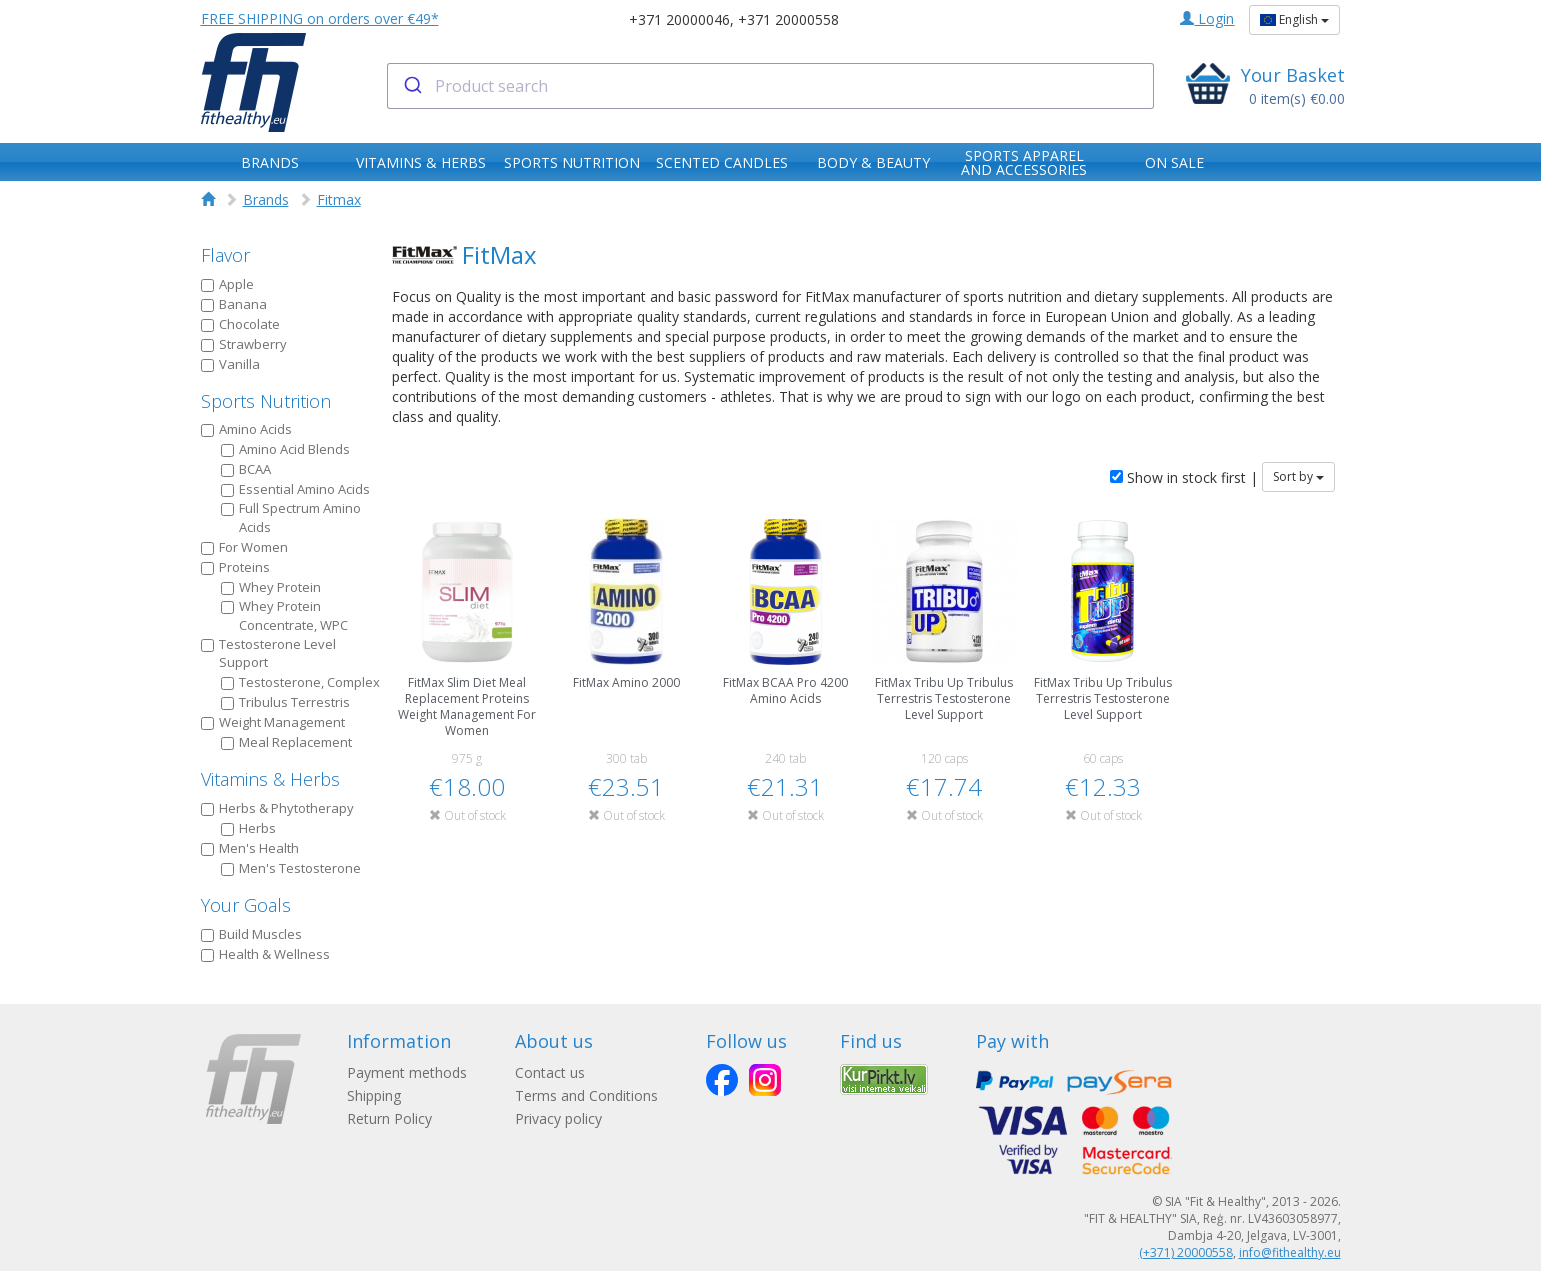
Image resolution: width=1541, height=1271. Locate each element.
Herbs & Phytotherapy (277, 808)
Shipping (374, 1095)
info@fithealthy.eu (1290, 1252)
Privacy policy (558, 1118)
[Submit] (411, 86)
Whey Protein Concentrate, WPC (284, 615)
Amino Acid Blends (285, 449)
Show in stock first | (1184, 477)
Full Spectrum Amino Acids (291, 517)
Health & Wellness (265, 954)
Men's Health (250, 848)
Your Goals (246, 905)
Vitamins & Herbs (270, 779)
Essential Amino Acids (295, 489)
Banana (234, 304)
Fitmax (339, 199)
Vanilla (230, 364)
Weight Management (273, 722)
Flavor (225, 255)
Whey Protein (271, 587)
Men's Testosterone (291, 868)
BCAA (246, 469)
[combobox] (770, 86)
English (1294, 19)
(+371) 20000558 (1186, 1252)
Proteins (235, 567)
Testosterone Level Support (268, 653)
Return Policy (389, 1118)
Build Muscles (251, 934)
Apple (227, 284)
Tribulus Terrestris (285, 702)
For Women (244, 547)
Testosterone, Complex (300, 682)
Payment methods (407, 1072)
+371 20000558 (788, 19)
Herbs (248, 828)
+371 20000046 (679, 19)
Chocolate (240, 324)
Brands (266, 199)
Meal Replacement (286, 742)
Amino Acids (246, 429)
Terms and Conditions (586, 1095)
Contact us (550, 1072)
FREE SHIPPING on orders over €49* (320, 18)
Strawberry (244, 344)
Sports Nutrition (266, 401)
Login (1207, 18)
